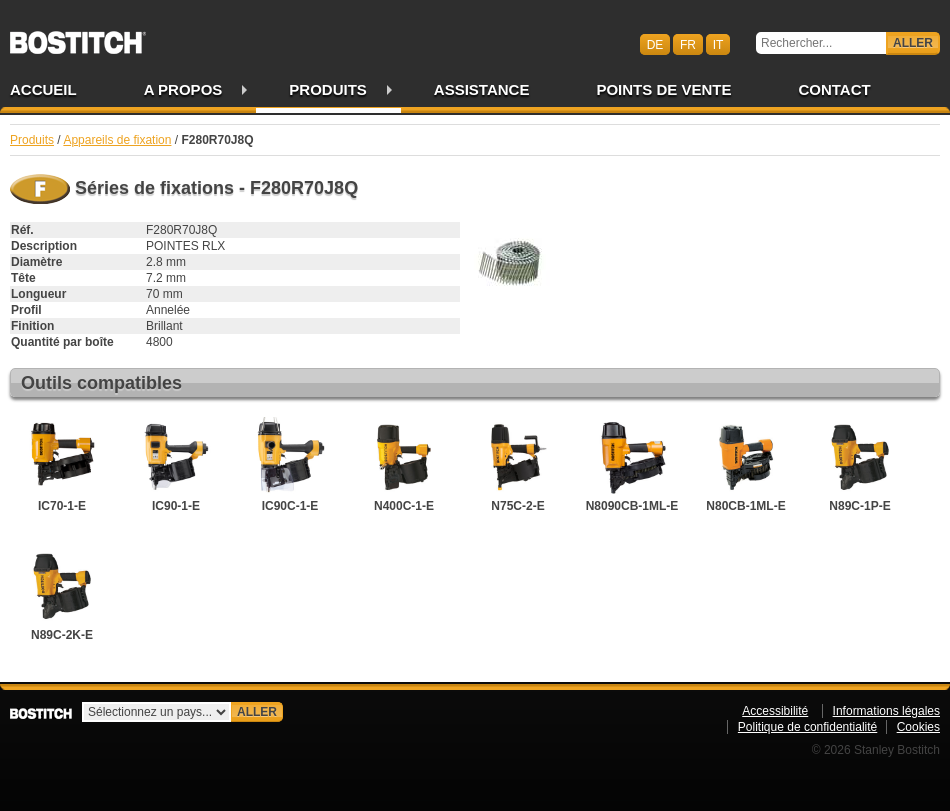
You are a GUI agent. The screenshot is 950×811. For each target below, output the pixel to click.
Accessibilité (775, 711)
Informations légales (886, 711)
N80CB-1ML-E (746, 465)
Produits (328, 89)
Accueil (43, 89)
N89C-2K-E (62, 594)
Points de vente (663, 89)
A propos (183, 89)
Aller (913, 43)
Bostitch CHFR (78, 36)
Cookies (918, 727)
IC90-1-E (176, 465)
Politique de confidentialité (807, 727)
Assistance (482, 89)
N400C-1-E (404, 465)
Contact (834, 89)
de (655, 44)
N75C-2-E (518, 465)
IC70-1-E (62, 465)
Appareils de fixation (117, 140)
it (718, 44)
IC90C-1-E (290, 465)
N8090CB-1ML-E (632, 465)
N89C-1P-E (860, 465)
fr (688, 44)
